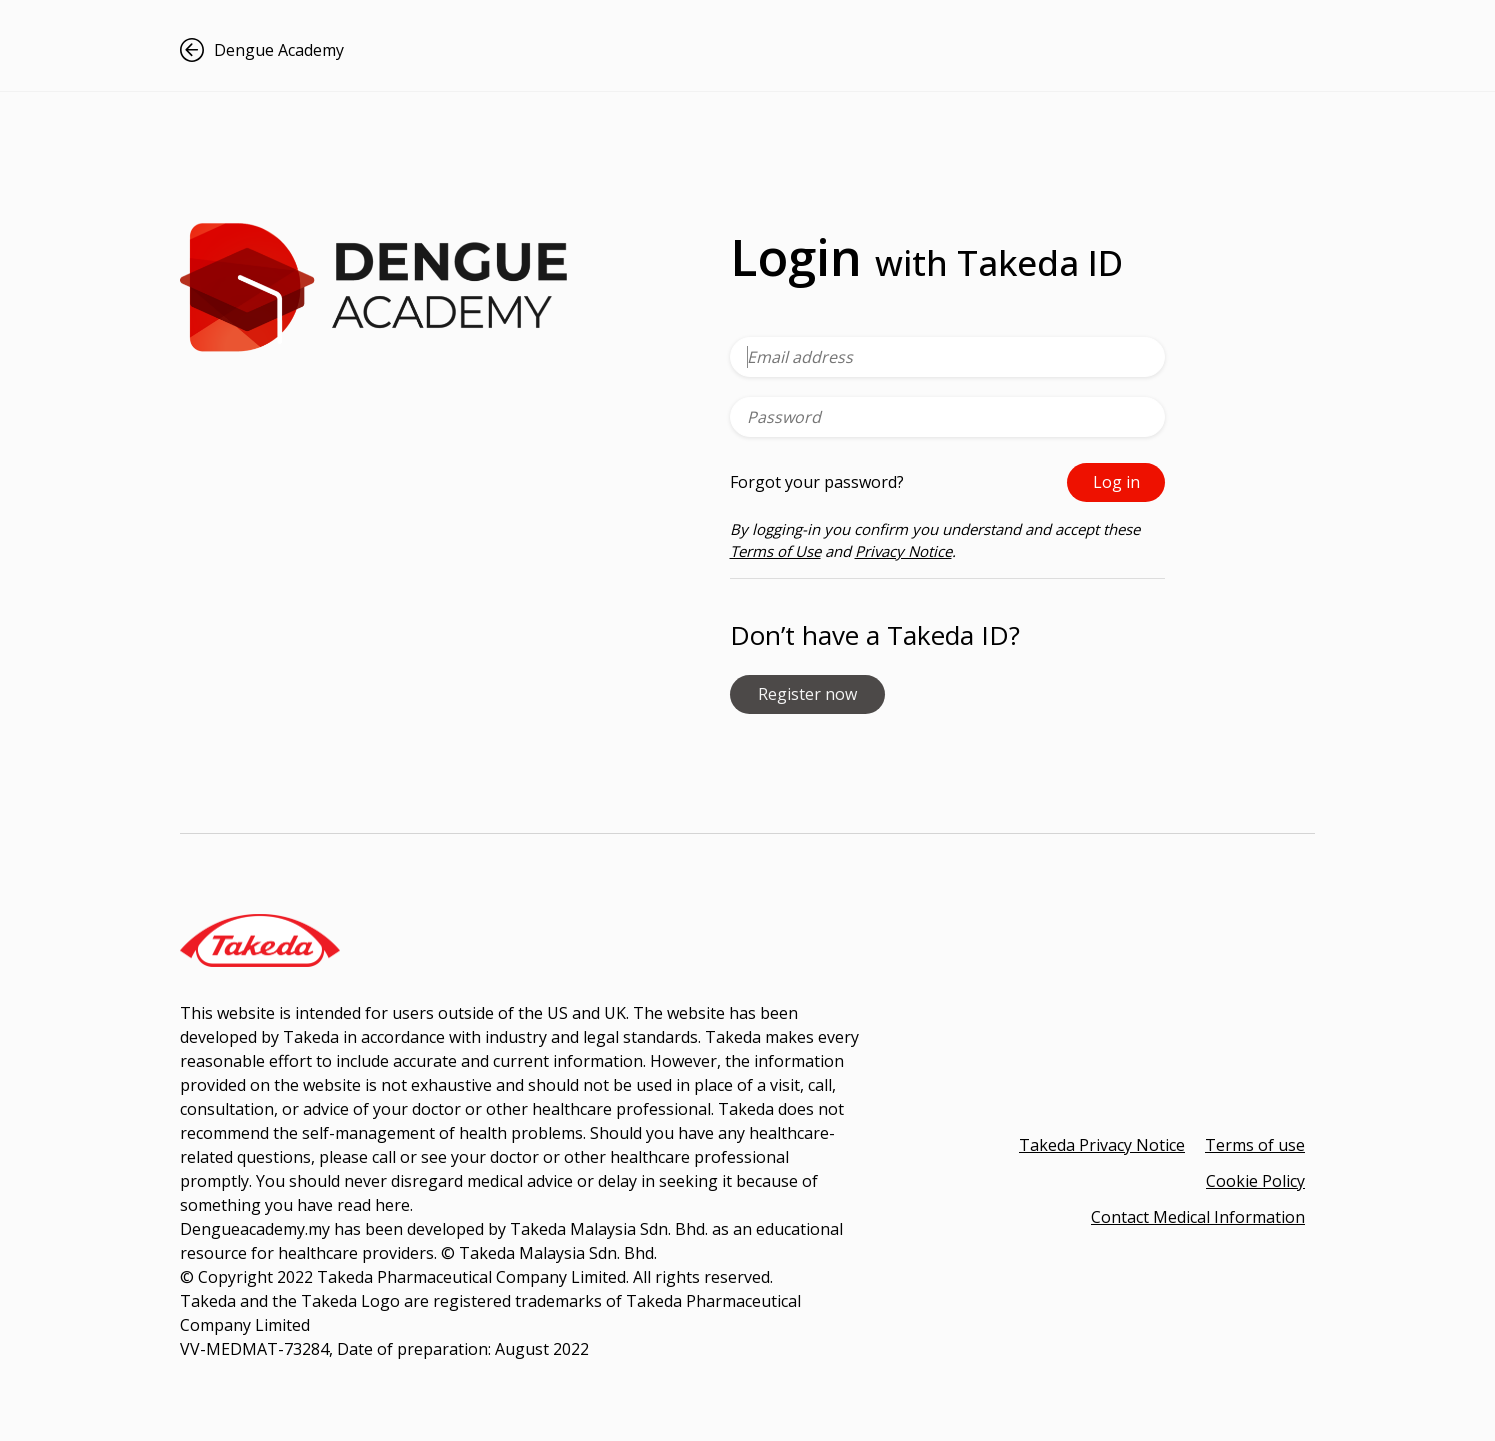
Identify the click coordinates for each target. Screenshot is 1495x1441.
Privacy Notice (903, 551)
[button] (305, 50)
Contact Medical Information (1198, 1217)
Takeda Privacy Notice (1102, 1145)
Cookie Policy (1255, 1181)
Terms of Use (775, 551)
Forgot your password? (817, 482)
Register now (807, 694)
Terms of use (1255, 1145)
